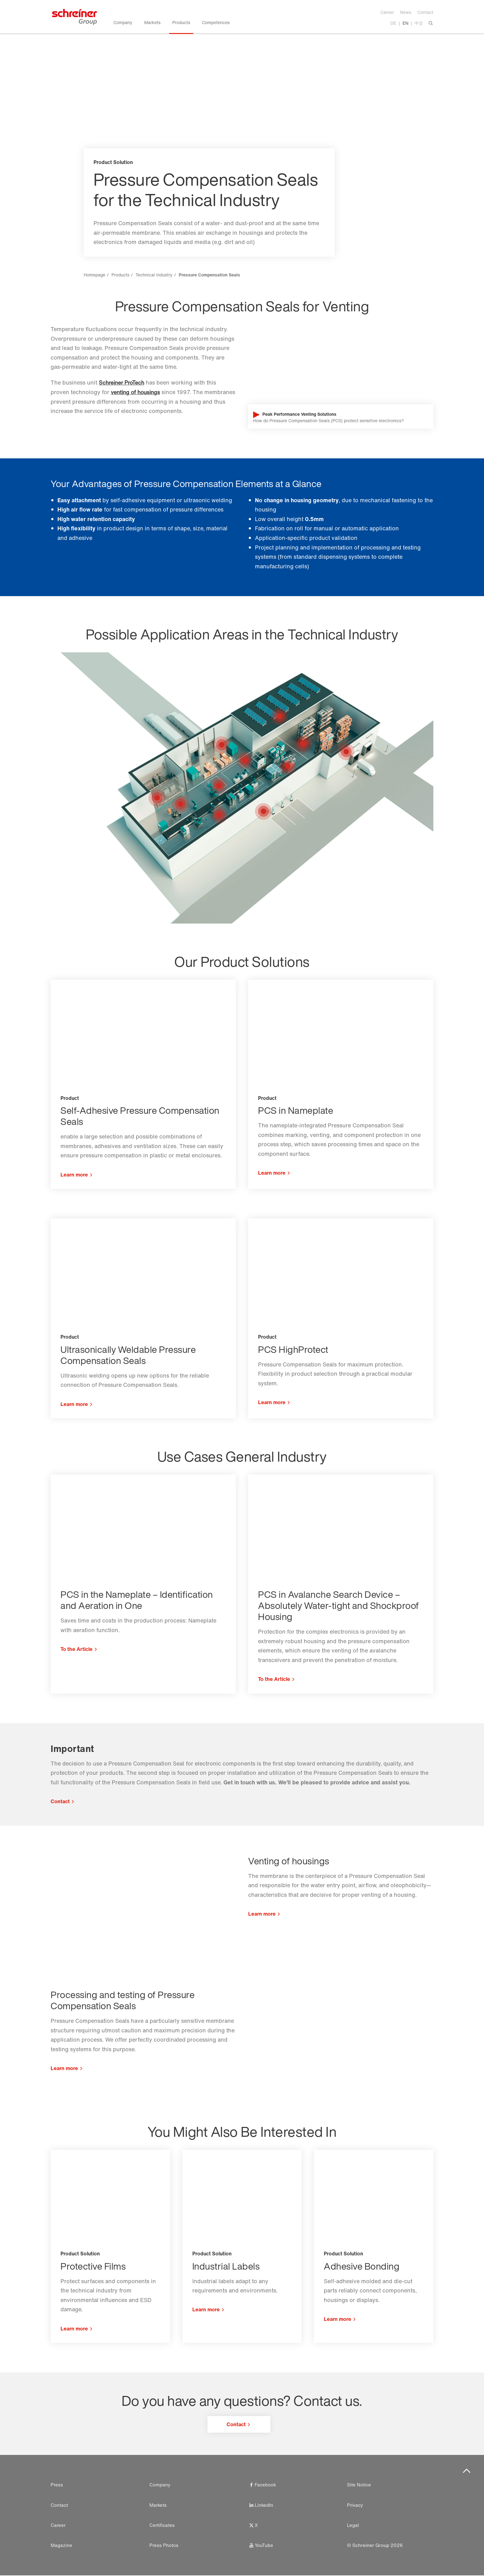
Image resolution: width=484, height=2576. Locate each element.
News (405, 12)
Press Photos (164, 2545)
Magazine (61, 2545)
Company (159, 2484)
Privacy (355, 2505)
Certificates (162, 2525)
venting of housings (137, 392)
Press (57, 2484)
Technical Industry (154, 274)
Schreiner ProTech (123, 382)
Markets (158, 2505)
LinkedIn (260, 2505)
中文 (419, 23)
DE (393, 23)
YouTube (260, 2545)
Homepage (94, 274)
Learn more (262, 1913)
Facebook (262, 2484)
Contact (425, 12)
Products (120, 274)
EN (405, 23)
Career (387, 12)
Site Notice (359, 2484)
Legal (353, 2525)
